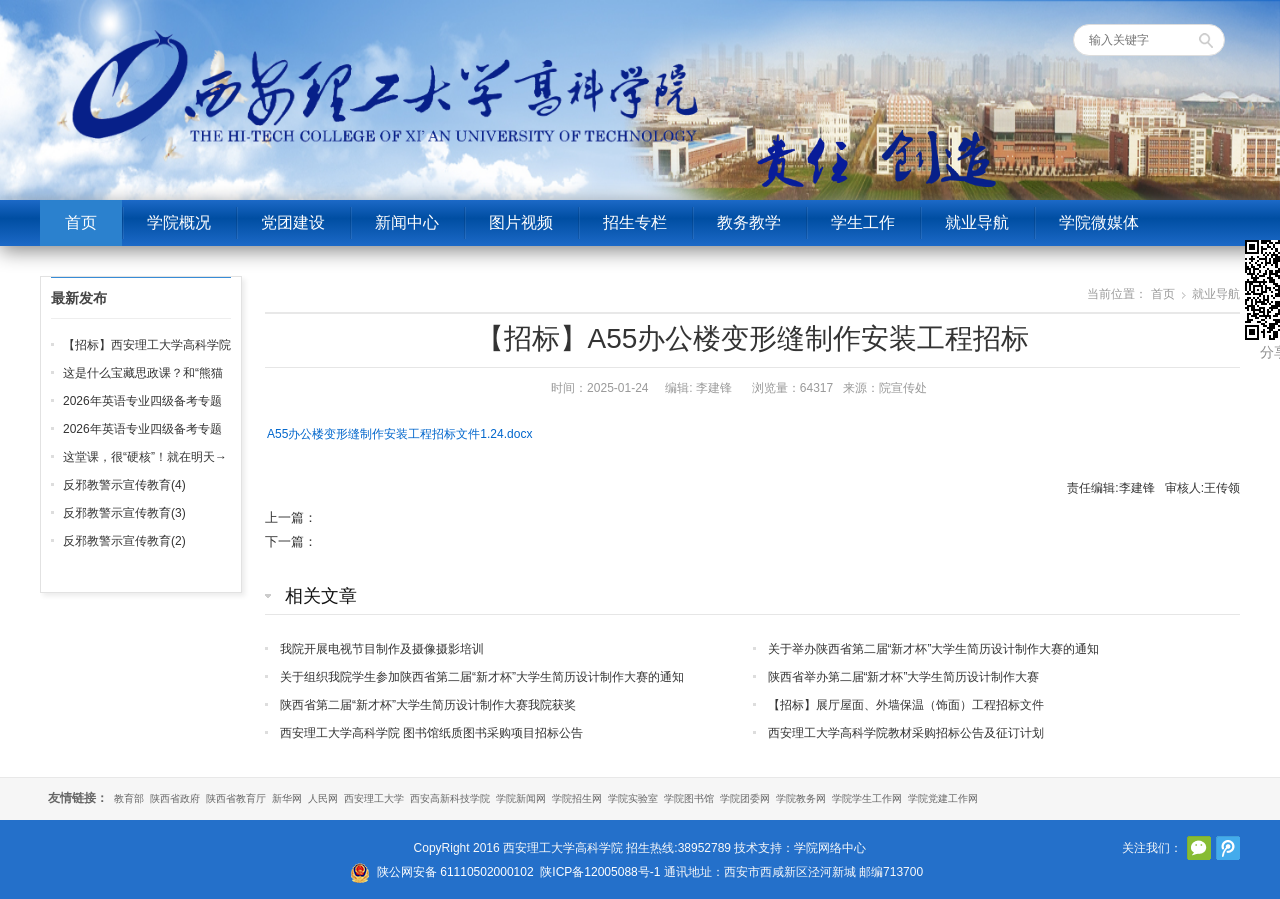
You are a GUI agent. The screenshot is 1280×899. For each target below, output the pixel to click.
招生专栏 (635, 222)
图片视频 (521, 222)
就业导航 (977, 222)
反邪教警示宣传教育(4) (124, 485)
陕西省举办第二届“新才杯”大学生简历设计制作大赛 (904, 677)
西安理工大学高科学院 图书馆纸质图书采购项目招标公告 (431, 733)
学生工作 (863, 222)
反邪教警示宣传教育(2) (124, 541)
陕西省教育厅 (236, 798)
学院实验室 (633, 798)
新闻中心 (407, 222)
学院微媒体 (1099, 222)
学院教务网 (801, 798)
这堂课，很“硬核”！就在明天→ (145, 457)
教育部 (129, 798)
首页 (81, 222)
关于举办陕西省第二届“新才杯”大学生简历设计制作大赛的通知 (934, 649)
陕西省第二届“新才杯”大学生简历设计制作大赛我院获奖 (428, 705)
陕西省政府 (175, 798)
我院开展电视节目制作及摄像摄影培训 (382, 649)
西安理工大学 (374, 798)
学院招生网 (577, 798)
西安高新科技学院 (450, 798)
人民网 (323, 798)
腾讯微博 (1228, 848)
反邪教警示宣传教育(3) (124, 513)
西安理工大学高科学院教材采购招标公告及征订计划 (906, 733)
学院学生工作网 (867, 798)
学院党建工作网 (943, 798)
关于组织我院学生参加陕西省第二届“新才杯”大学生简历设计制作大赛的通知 (482, 677)
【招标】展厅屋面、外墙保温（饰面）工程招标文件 (906, 705)
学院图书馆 (689, 798)
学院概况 (179, 222)
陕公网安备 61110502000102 (455, 872)
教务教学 (749, 222)
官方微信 (1199, 848)
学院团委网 (745, 798)
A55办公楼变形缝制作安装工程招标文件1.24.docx (399, 434)
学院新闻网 (521, 798)
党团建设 (293, 222)
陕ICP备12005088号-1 (600, 872)
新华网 (287, 798)
